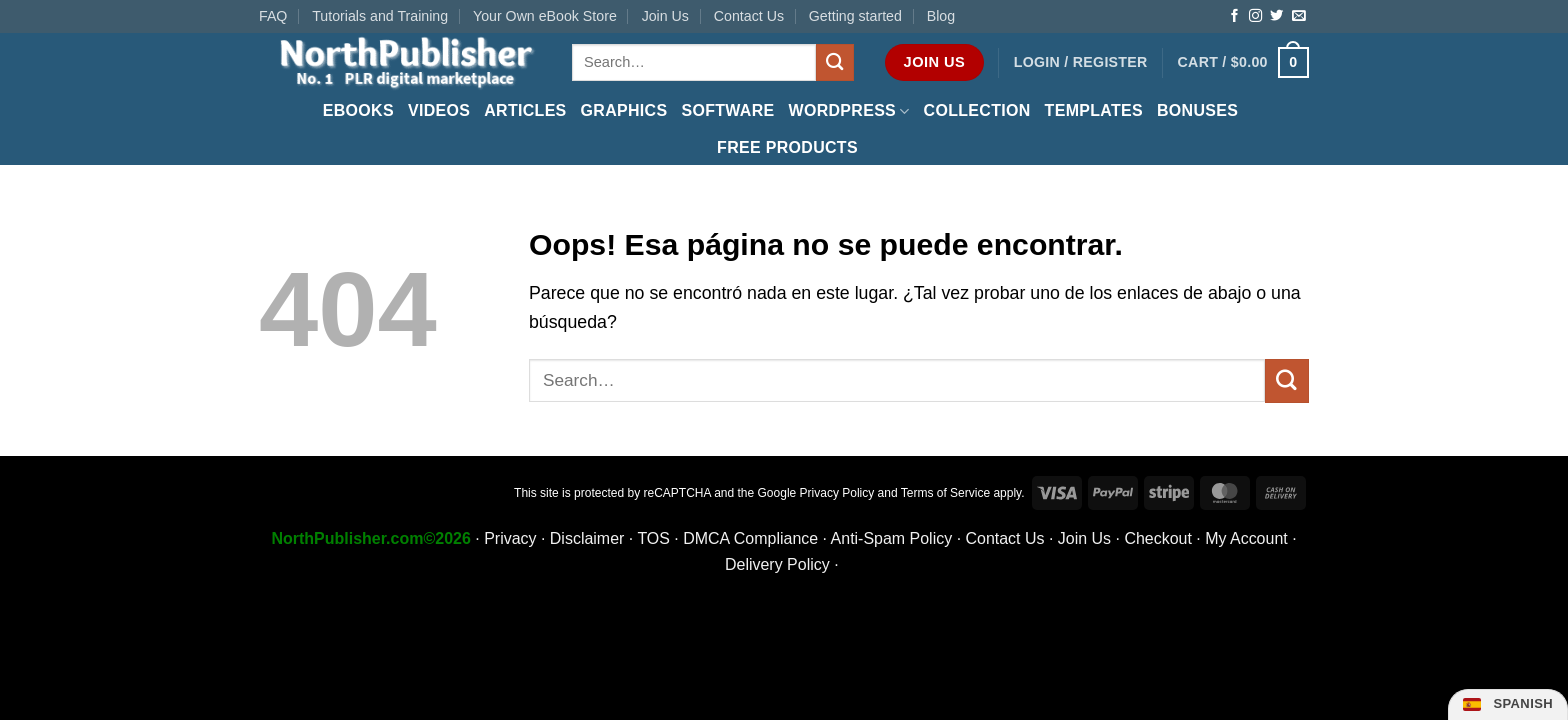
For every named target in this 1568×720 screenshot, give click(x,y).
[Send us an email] (1298, 16)
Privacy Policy (837, 493)
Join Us (665, 16)
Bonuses (1197, 110)
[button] (1081, 62)
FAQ (273, 16)
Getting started (855, 16)
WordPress (849, 111)
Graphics (624, 110)
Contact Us (749, 16)
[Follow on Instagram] (1255, 16)
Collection (977, 110)
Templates (1094, 110)
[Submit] (835, 62)
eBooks (358, 110)
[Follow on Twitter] (1276, 16)
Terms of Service (945, 493)
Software (727, 110)
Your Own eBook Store (545, 16)
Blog (941, 16)
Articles (525, 110)
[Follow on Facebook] (1234, 16)
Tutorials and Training (380, 16)
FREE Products (787, 147)
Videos (439, 110)
